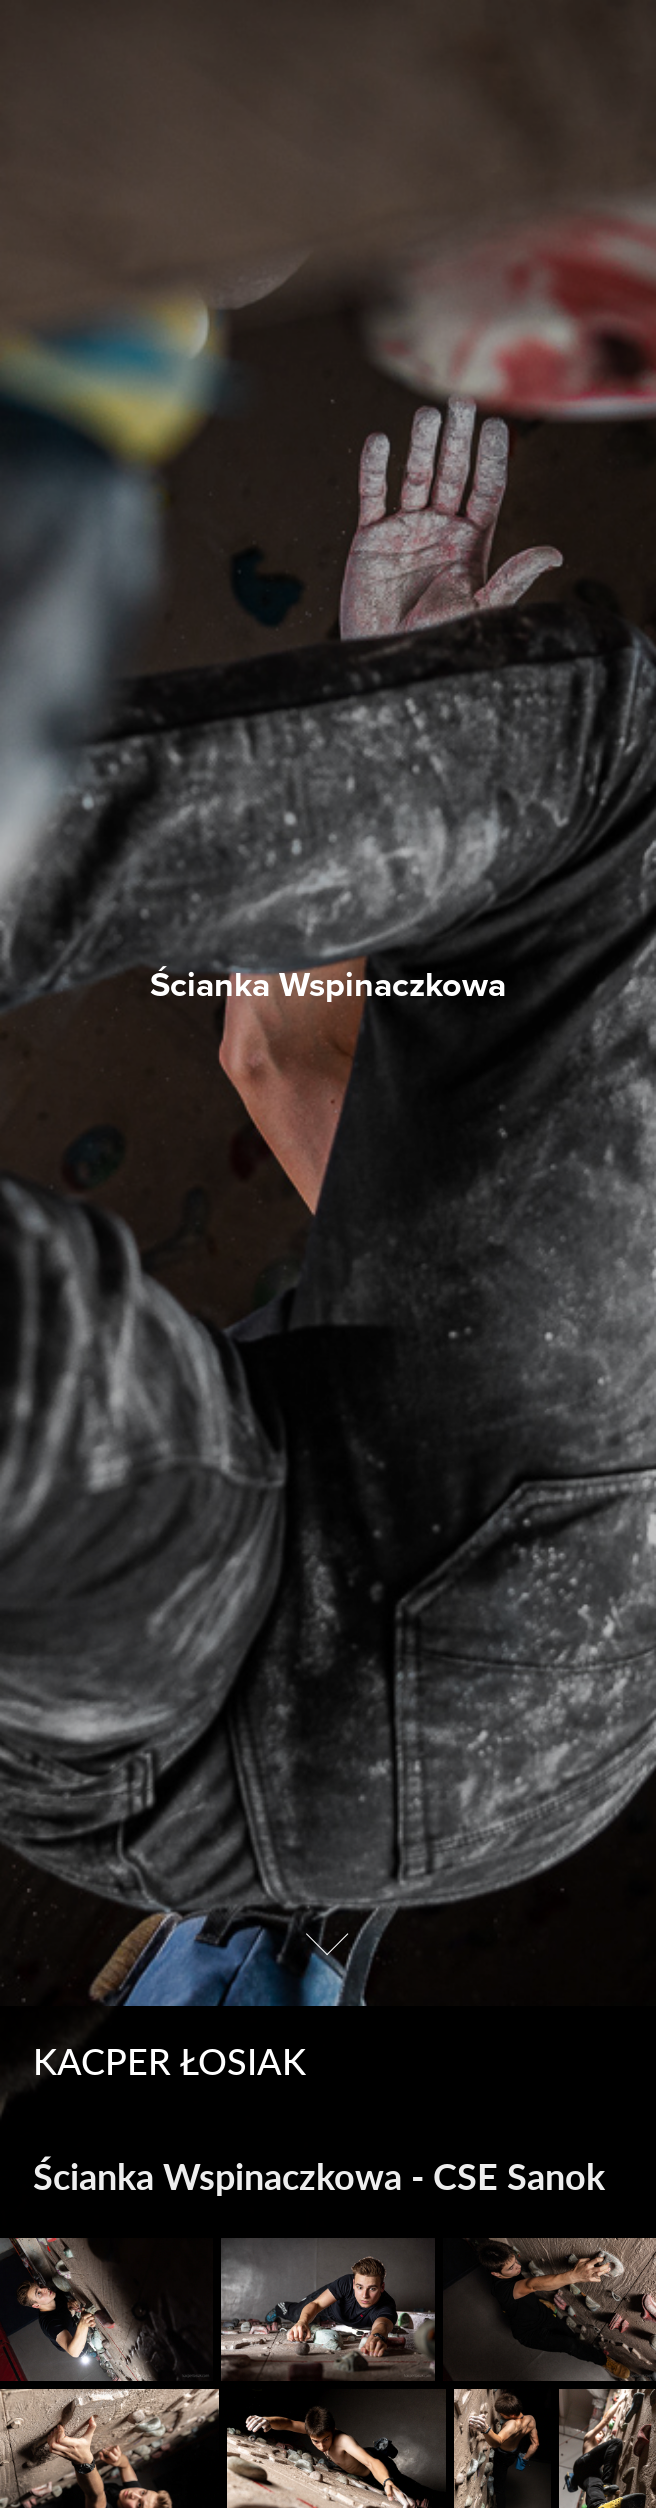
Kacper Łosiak (169, 2060)
